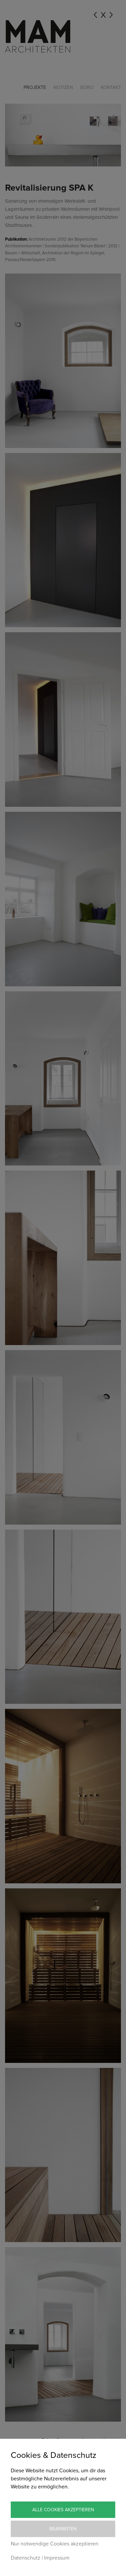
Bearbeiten (63, 2529)
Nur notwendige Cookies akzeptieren (54, 2543)
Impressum (57, 2558)
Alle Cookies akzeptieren (63, 2510)
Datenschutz (25, 2558)
